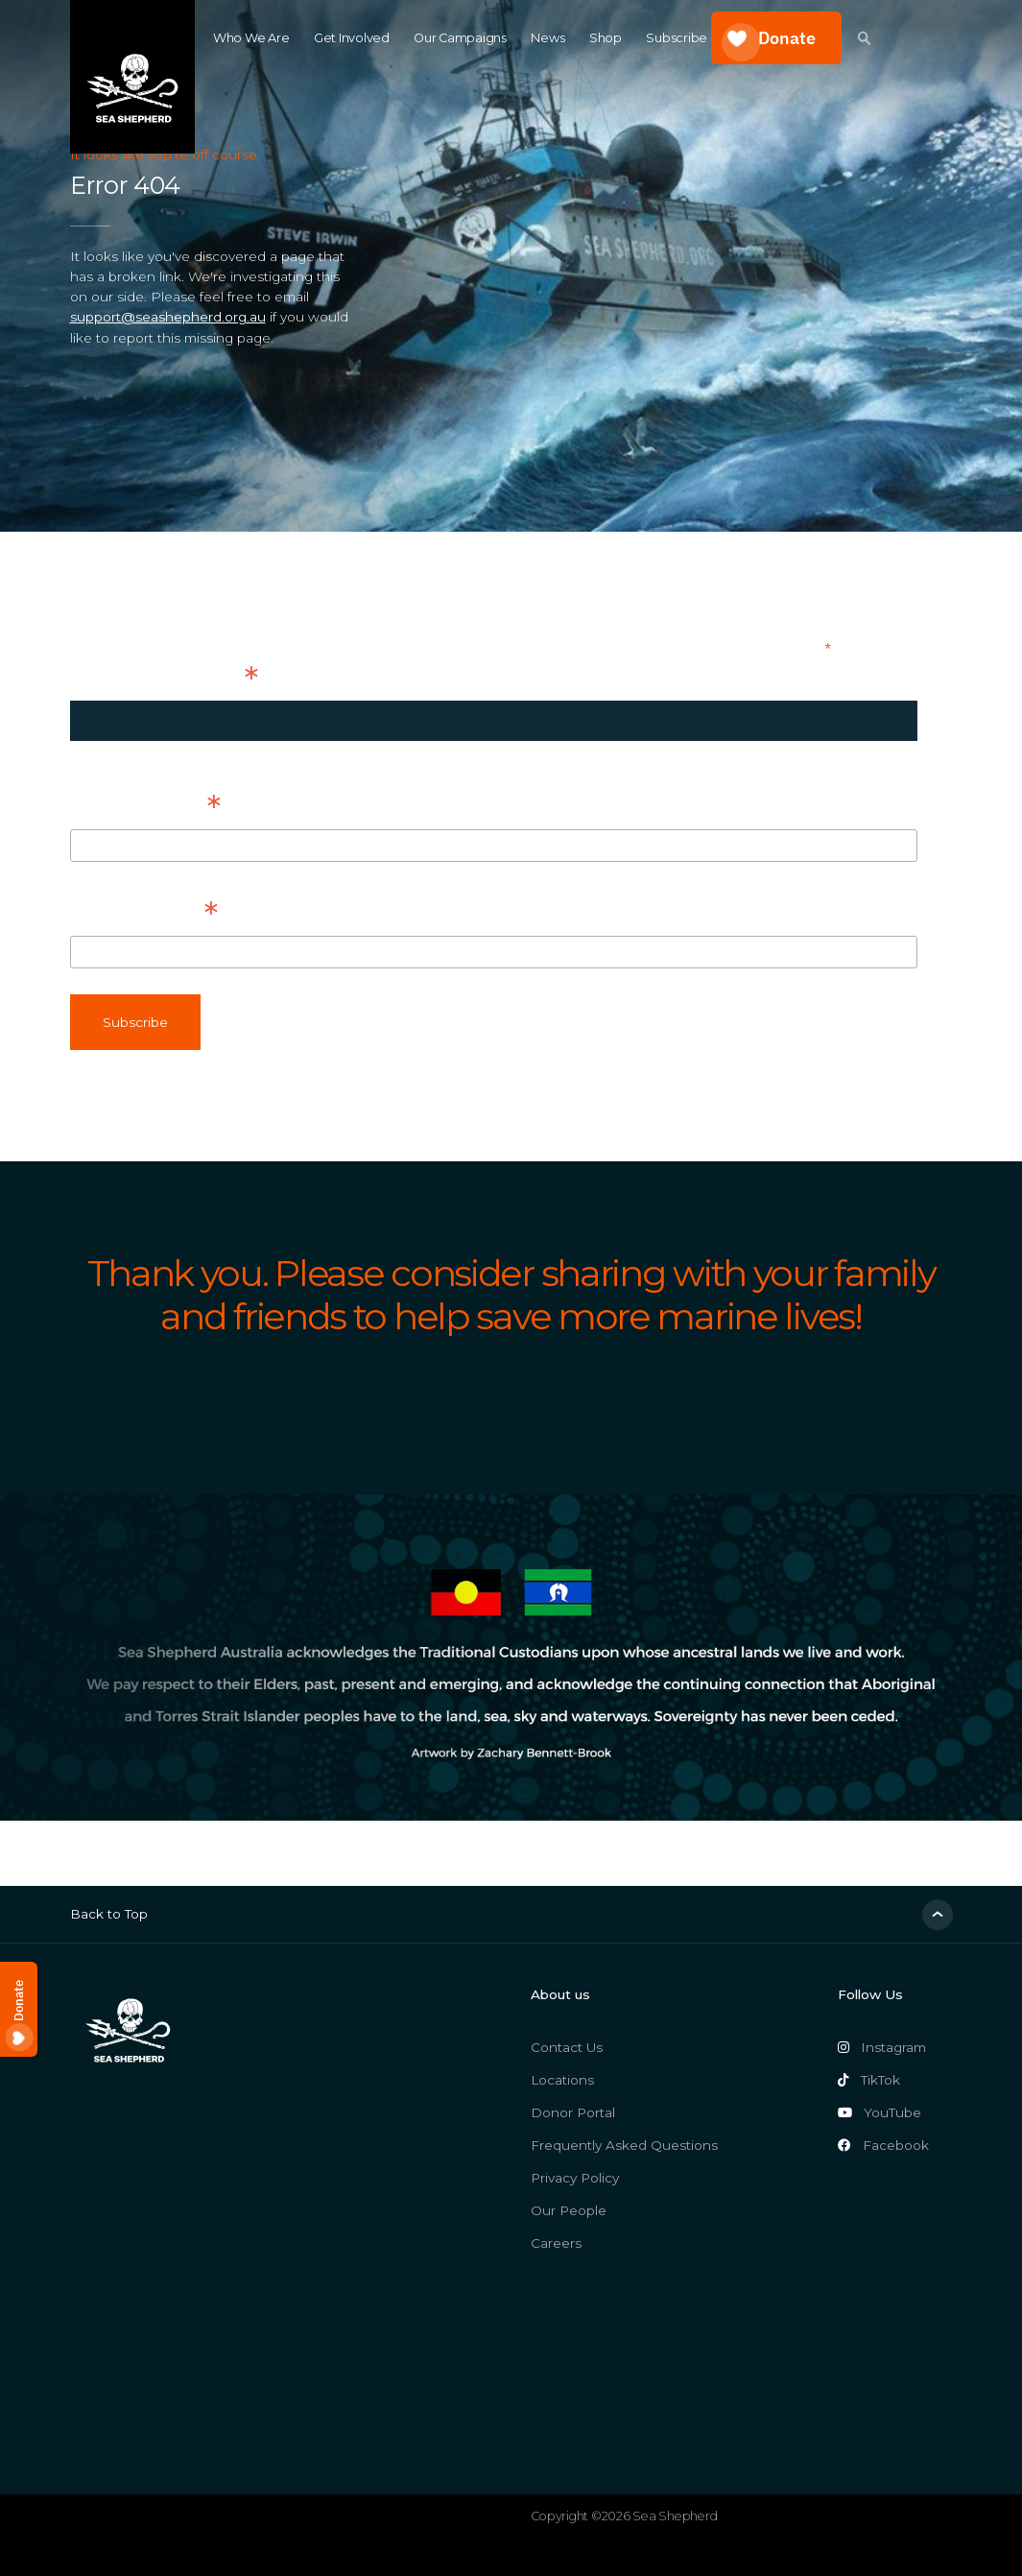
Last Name (144, 913)
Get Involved (352, 38)
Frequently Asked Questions (624, 2145)
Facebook (884, 2145)
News (547, 38)
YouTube (880, 2112)
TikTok (869, 2079)
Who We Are (251, 38)
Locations (562, 2079)
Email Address (164, 677)
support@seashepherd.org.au (168, 316)
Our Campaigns (460, 38)
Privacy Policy (575, 2177)
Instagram (882, 2047)
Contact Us (567, 2047)
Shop (605, 38)
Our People (568, 2210)
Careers (556, 2243)
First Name (145, 806)
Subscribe (676, 38)
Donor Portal (573, 2112)
